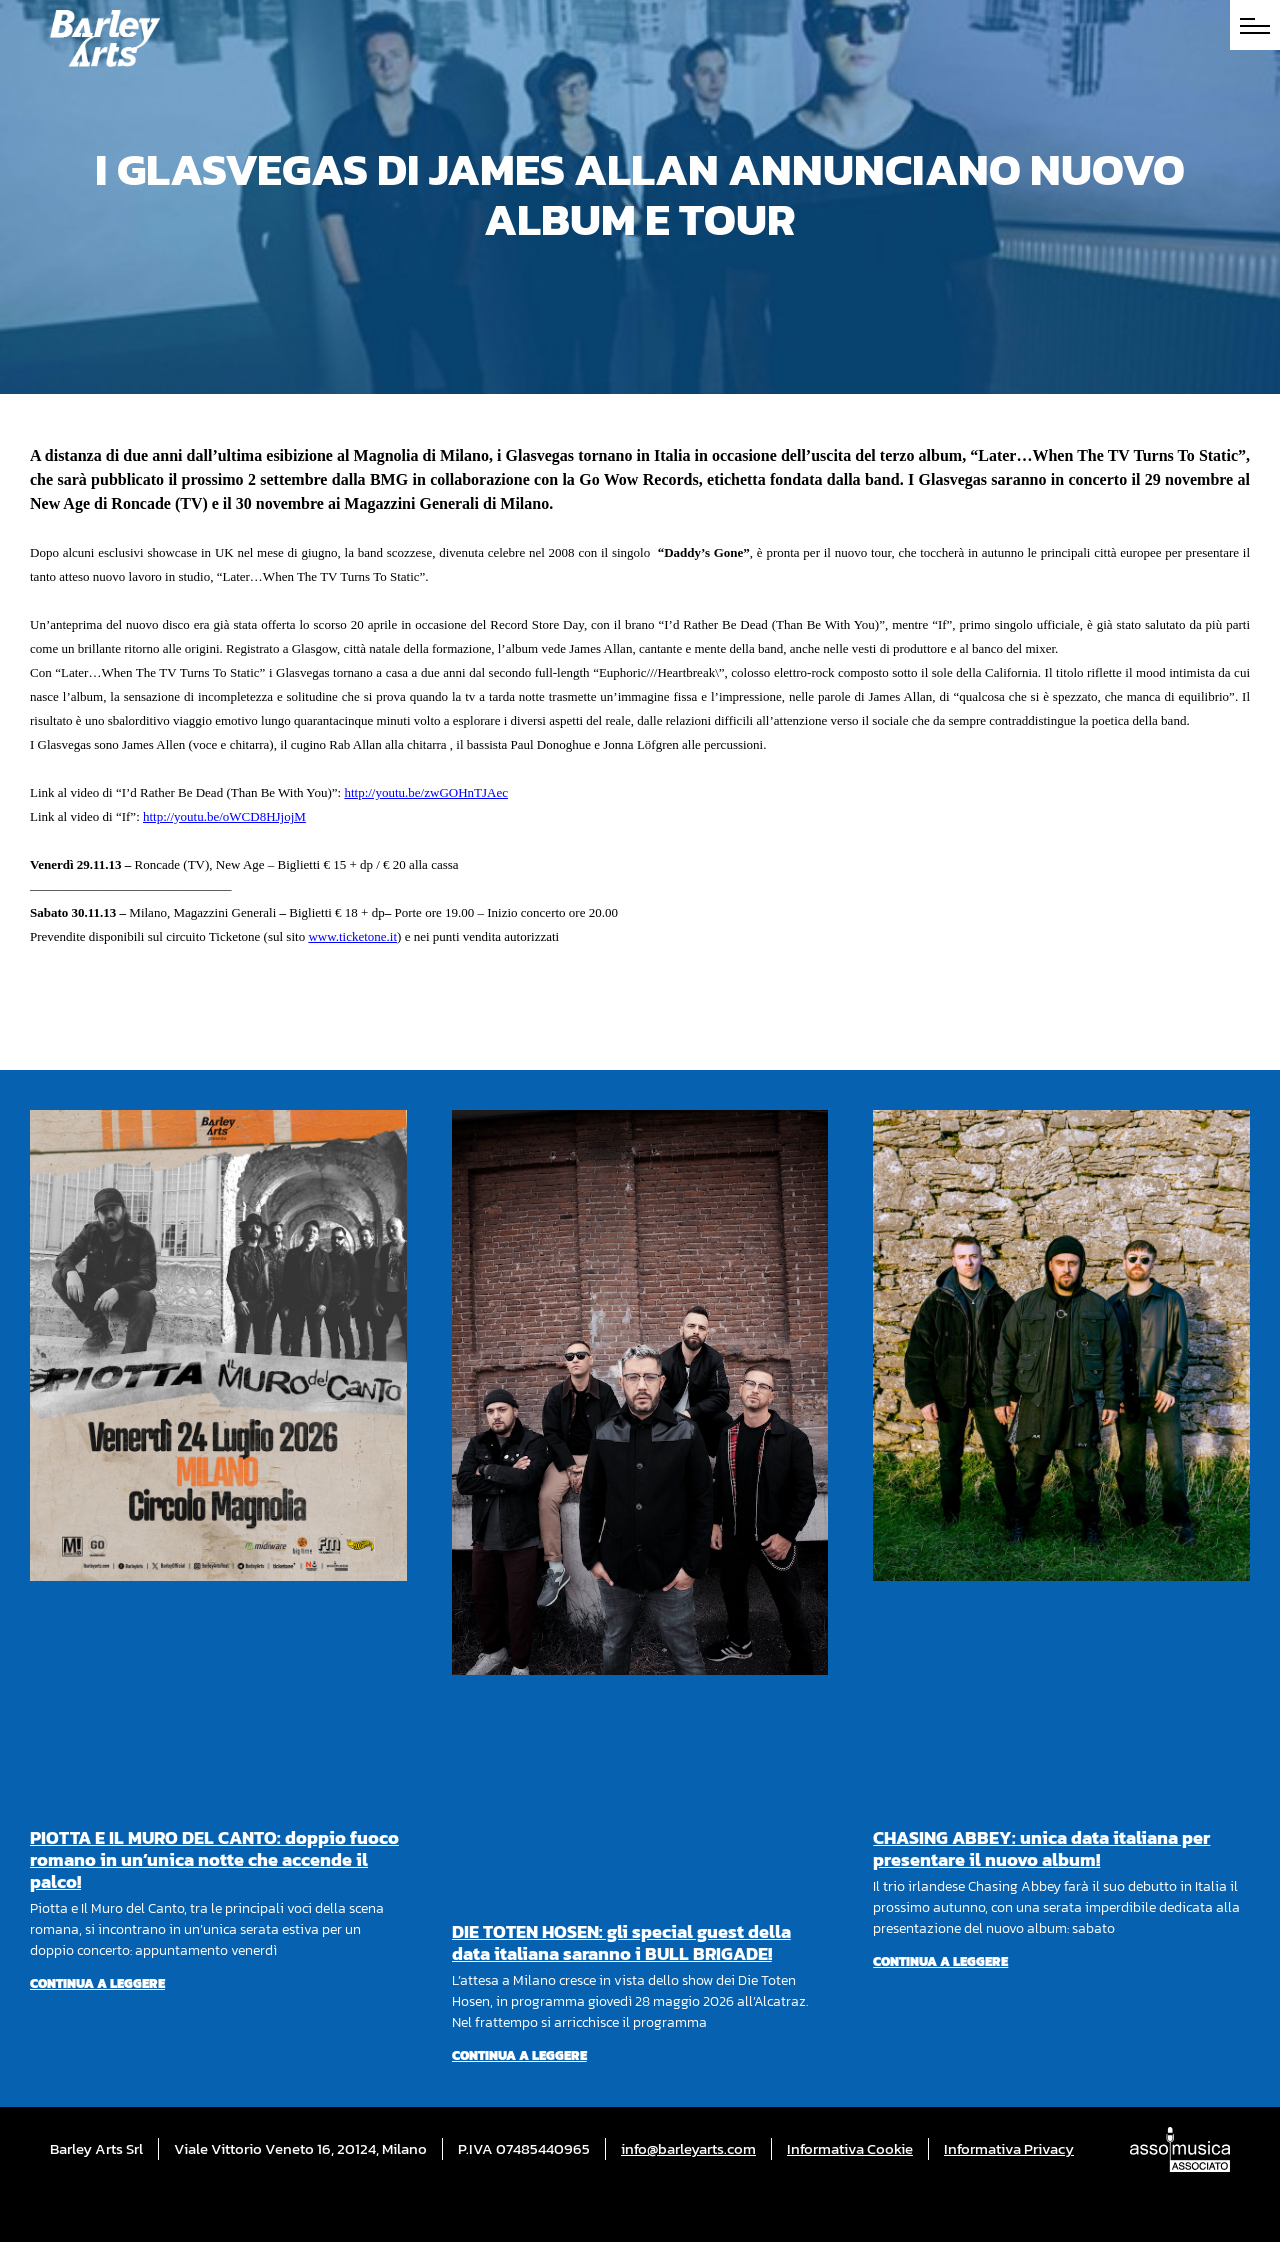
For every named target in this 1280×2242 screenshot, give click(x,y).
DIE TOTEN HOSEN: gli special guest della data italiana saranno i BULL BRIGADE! (621, 1942)
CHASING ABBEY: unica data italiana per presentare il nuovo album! (1041, 1848)
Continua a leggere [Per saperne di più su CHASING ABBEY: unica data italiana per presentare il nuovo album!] (940, 1961)
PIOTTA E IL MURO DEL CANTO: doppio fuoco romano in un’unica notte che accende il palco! (214, 1859)
